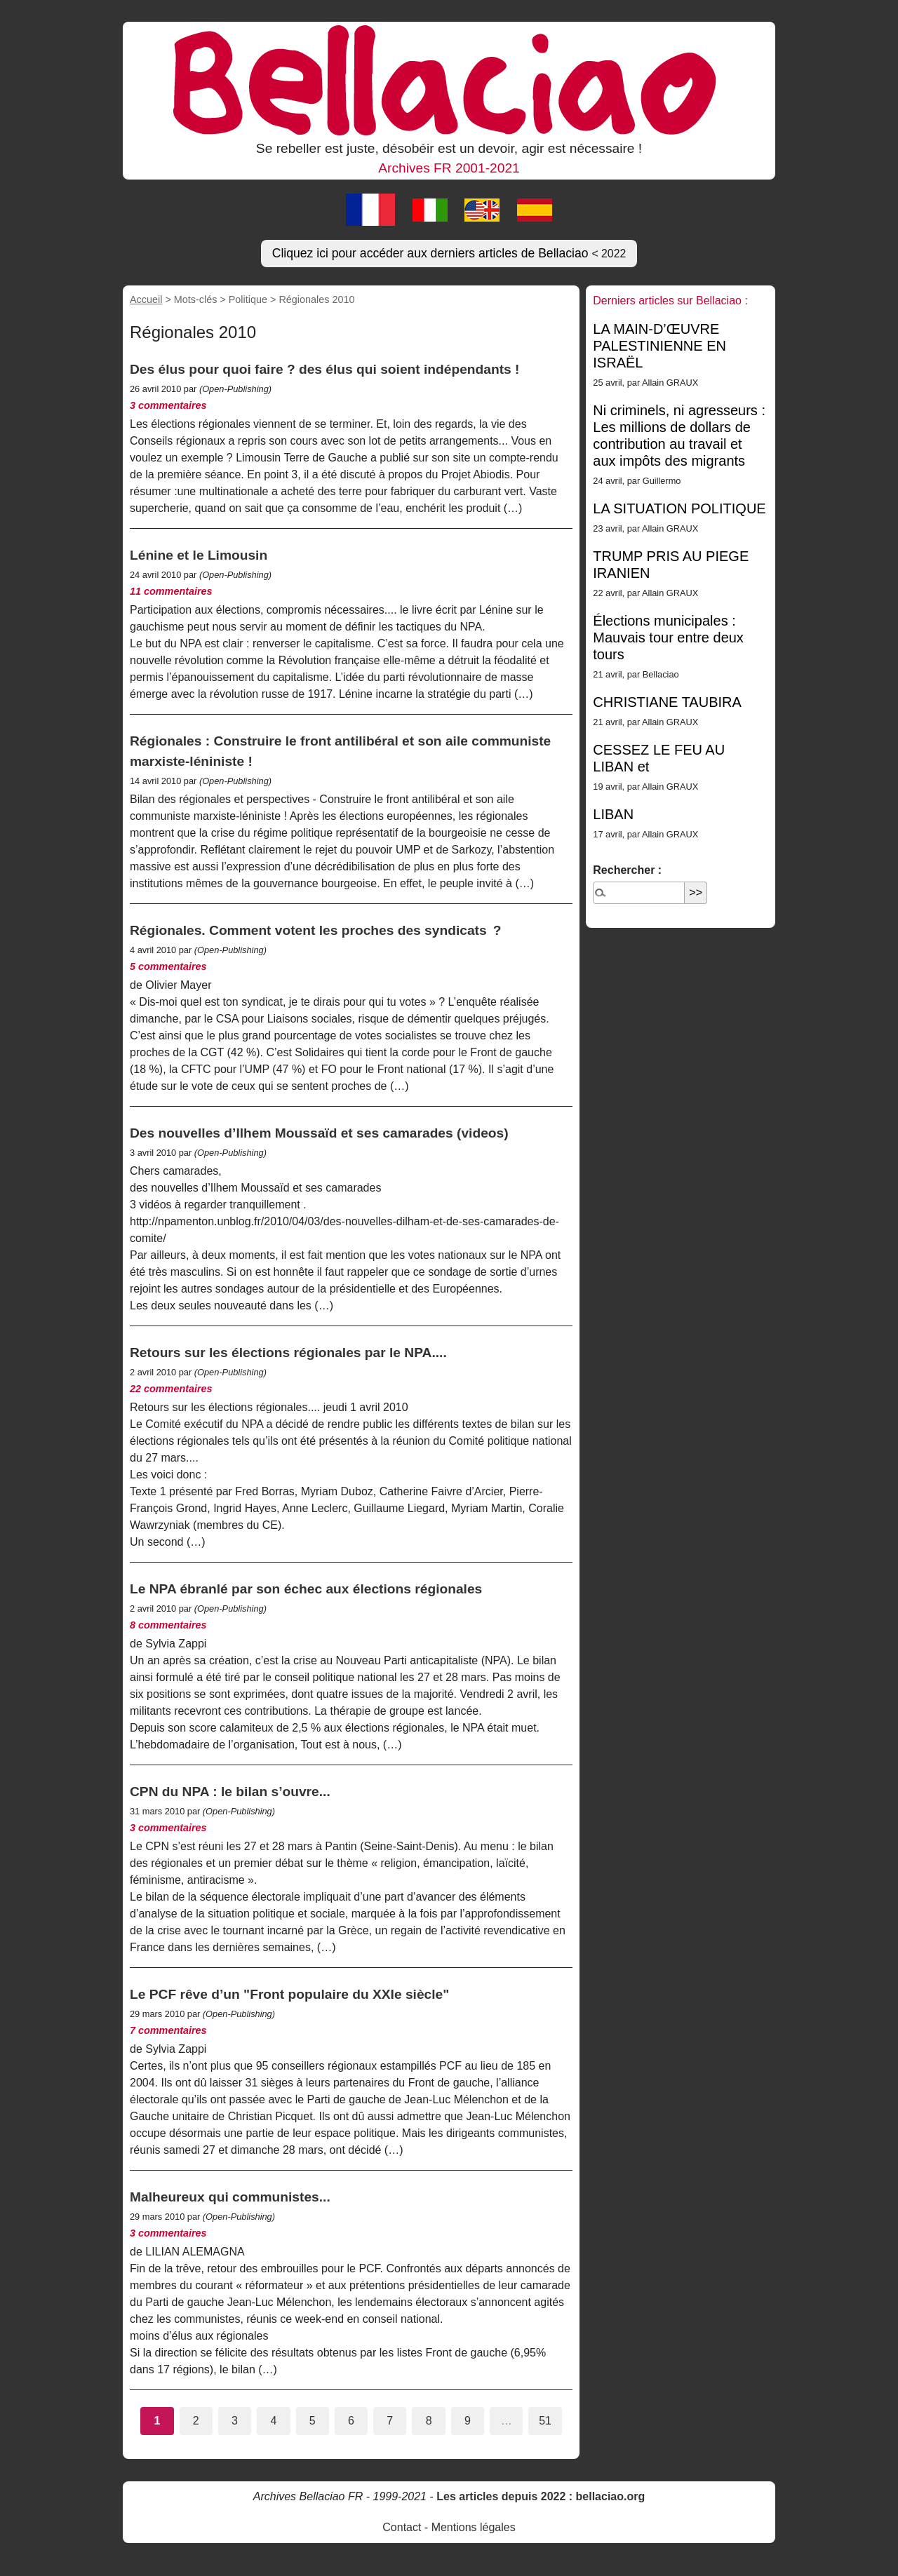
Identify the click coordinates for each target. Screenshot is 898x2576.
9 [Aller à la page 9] (467, 2421)
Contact (401, 2527)
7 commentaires (168, 2030)
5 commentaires (168, 966)
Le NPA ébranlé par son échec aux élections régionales (306, 1589)
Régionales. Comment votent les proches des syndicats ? (316, 930)
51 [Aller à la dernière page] (545, 2421)
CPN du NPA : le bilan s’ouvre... (230, 1791)
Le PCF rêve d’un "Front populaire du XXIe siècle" (289, 1994)
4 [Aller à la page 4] (273, 2421)
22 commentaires (171, 1388)
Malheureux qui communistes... (230, 2197)
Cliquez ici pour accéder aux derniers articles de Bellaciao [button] (449, 253)
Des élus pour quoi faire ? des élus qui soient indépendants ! (324, 369)
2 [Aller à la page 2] (196, 2421)
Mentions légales (473, 2527)
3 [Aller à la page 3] (235, 2421)
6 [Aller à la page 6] (351, 2421)
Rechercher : (627, 870)
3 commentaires (168, 405)
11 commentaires (171, 591)
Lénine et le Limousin (198, 555)
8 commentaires (168, 1625)
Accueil (146, 299)
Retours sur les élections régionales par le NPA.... (288, 1352)
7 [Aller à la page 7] (390, 2421)
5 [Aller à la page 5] (312, 2421)
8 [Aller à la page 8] (429, 2421)
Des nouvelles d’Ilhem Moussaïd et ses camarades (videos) (319, 1133)
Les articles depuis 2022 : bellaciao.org (540, 2496)
